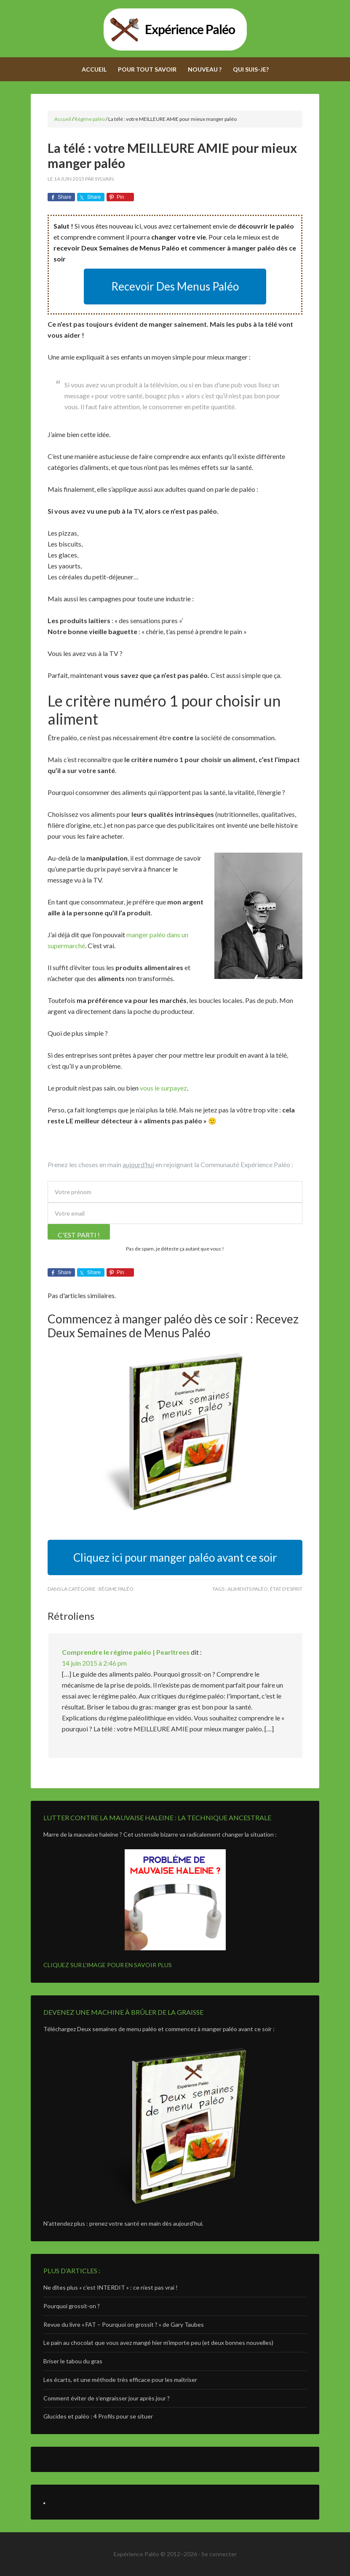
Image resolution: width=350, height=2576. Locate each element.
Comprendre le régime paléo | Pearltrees (126, 1652)
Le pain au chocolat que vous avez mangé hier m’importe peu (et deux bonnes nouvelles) (158, 2342)
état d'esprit (286, 1589)
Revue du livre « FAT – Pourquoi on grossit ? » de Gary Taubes (123, 2324)
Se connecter (219, 2553)
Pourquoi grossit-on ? (71, 2305)
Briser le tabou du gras (72, 2361)
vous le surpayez (163, 1088)
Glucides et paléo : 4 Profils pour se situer (98, 2416)
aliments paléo (247, 1589)
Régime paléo (116, 1589)
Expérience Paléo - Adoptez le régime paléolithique (175, 29)
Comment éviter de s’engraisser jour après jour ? (106, 2398)
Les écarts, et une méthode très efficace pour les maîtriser (120, 2379)
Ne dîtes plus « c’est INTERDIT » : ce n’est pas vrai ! (110, 2287)
